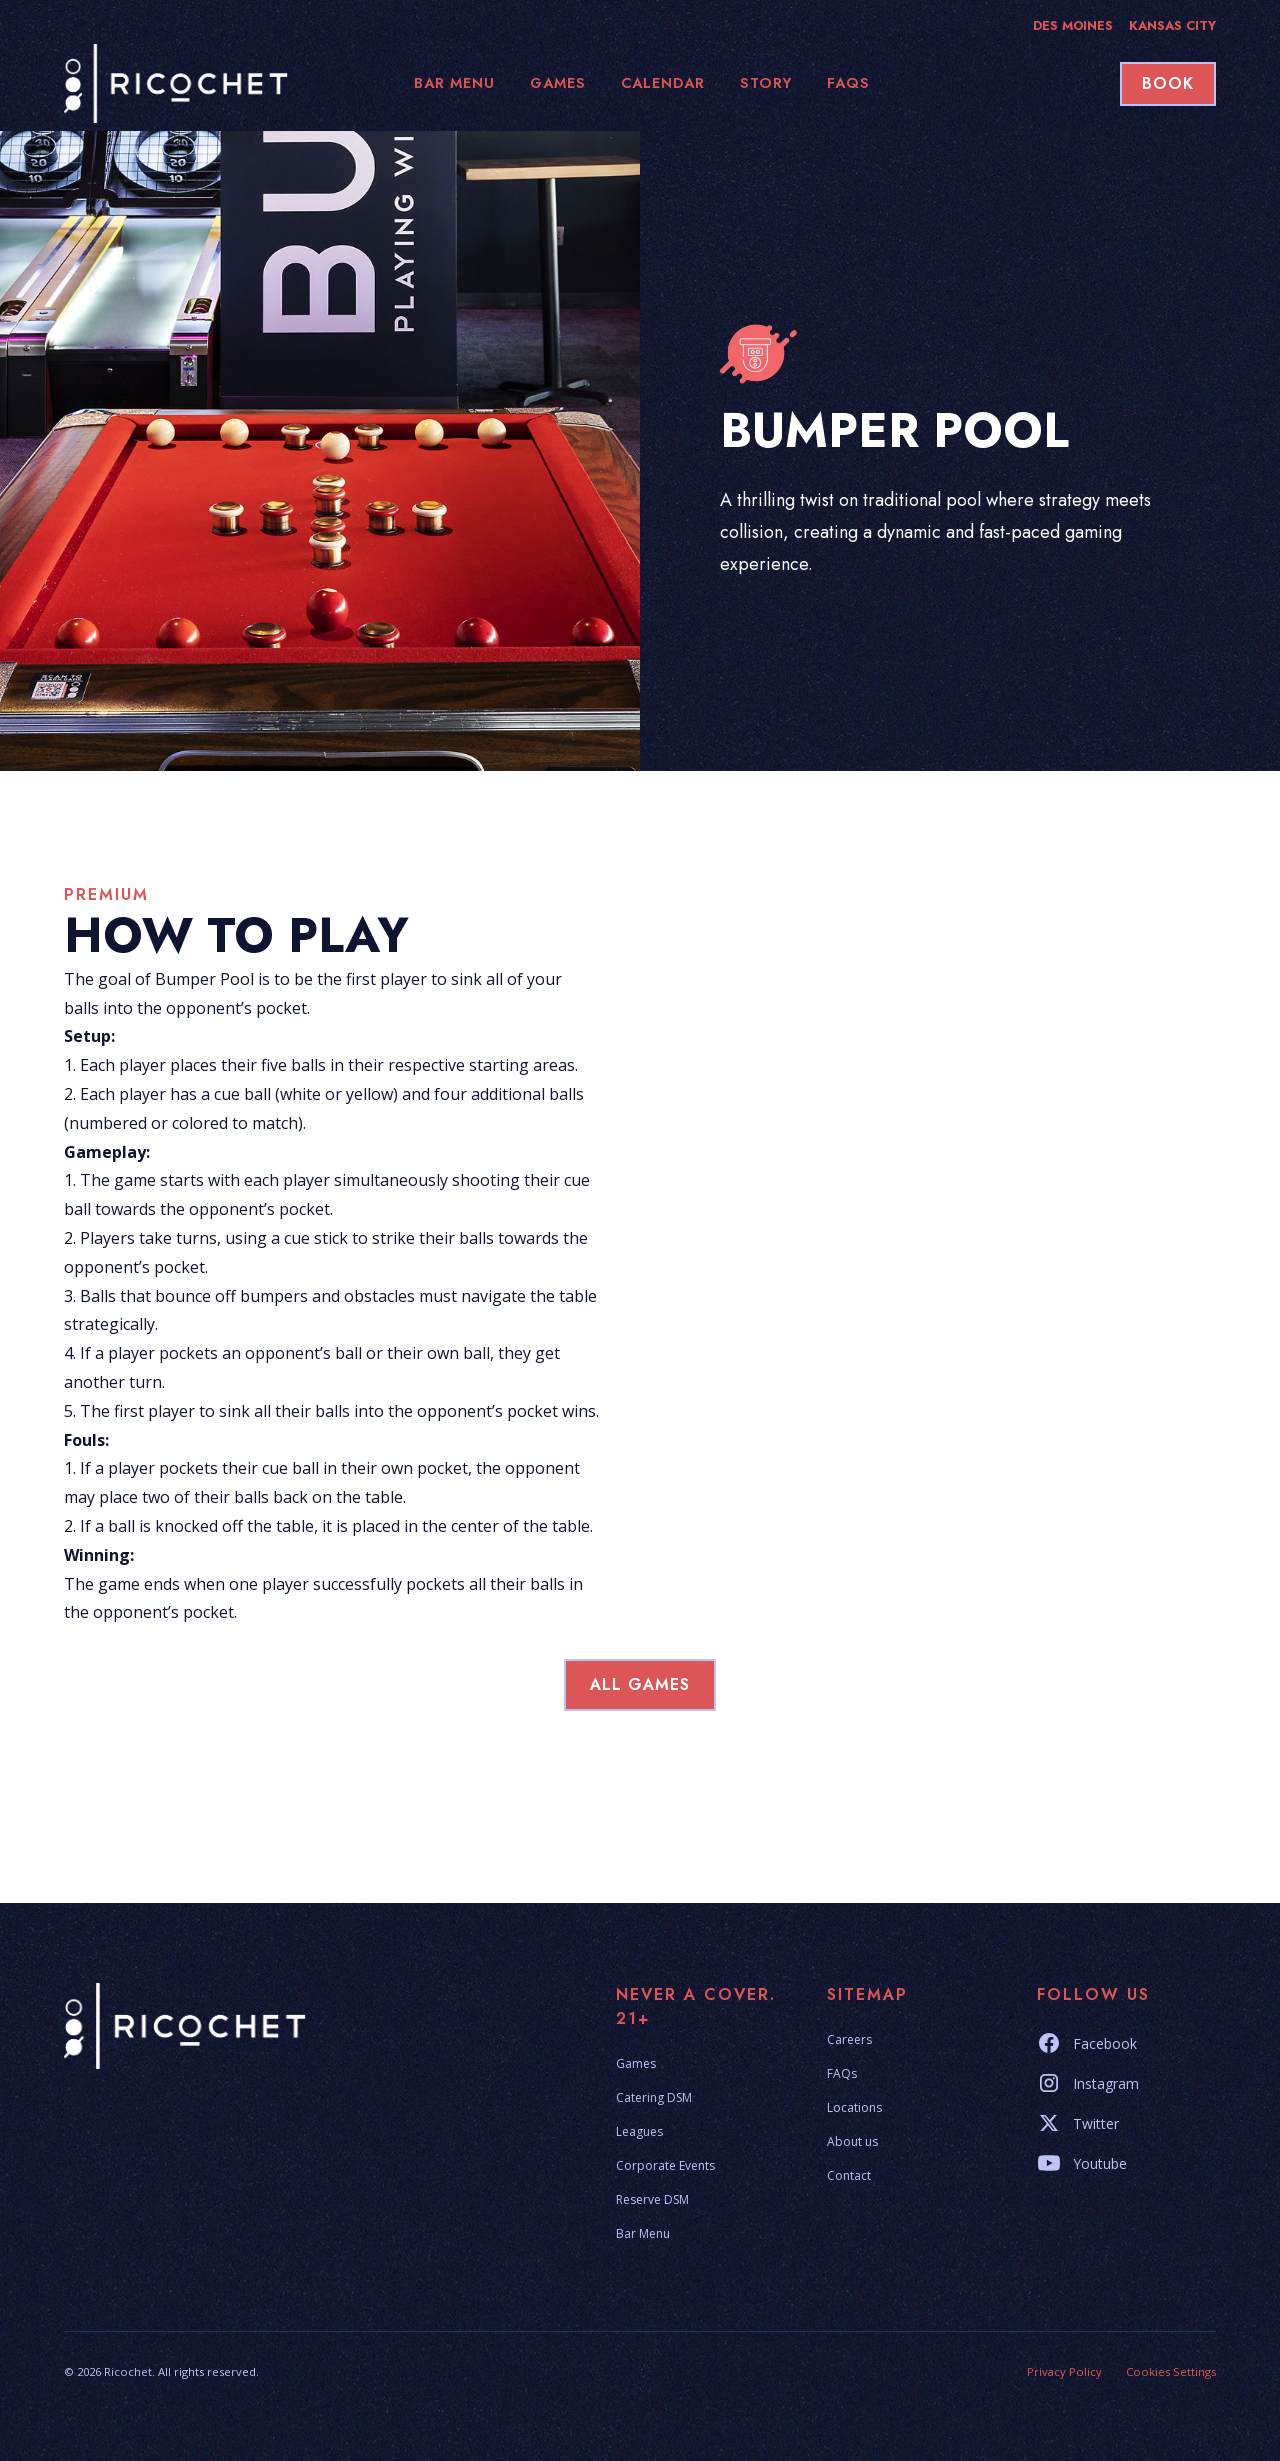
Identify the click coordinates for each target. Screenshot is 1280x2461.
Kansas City (1172, 25)
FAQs (842, 2073)
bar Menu (454, 83)
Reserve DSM (652, 2199)
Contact (849, 2175)
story (766, 83)
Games (636, 2063)
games (558, 83)
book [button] (1168, 83)
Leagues (639, 2131)
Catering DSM (654, 2097)
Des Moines (1073, 25)
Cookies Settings (1171, 2371)
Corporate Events (665, 2165)
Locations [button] (854, 2107)
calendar (663, 83)
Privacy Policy (1064, 2371)
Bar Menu (643, 2233)
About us (852, 2141)
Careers (849, 2039)
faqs (848, 83)
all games (640, 1684)
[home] (184, 83)
